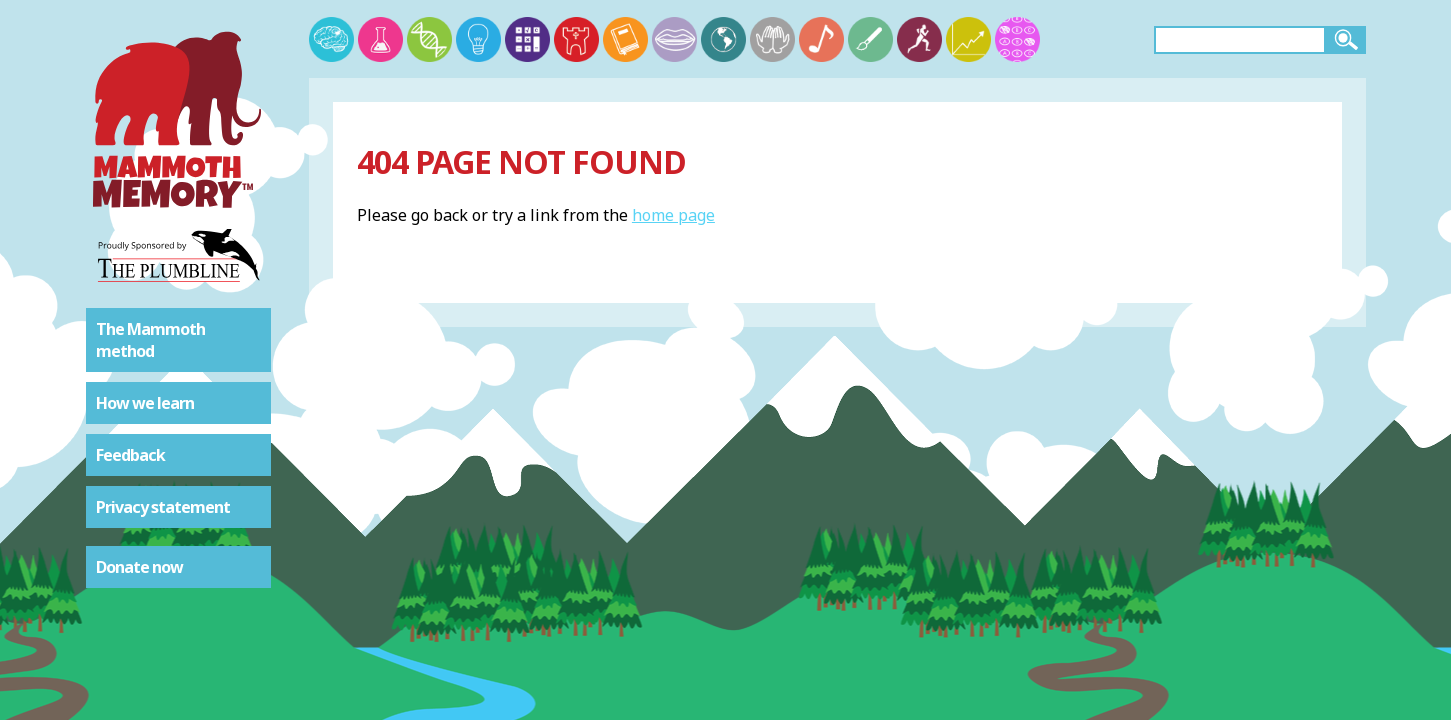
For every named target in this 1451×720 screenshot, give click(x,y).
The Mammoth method (150, 340)
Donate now (139, 567)
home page (673, 215)
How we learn (145, 403)
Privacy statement (163, 507)
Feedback (130, 455)
